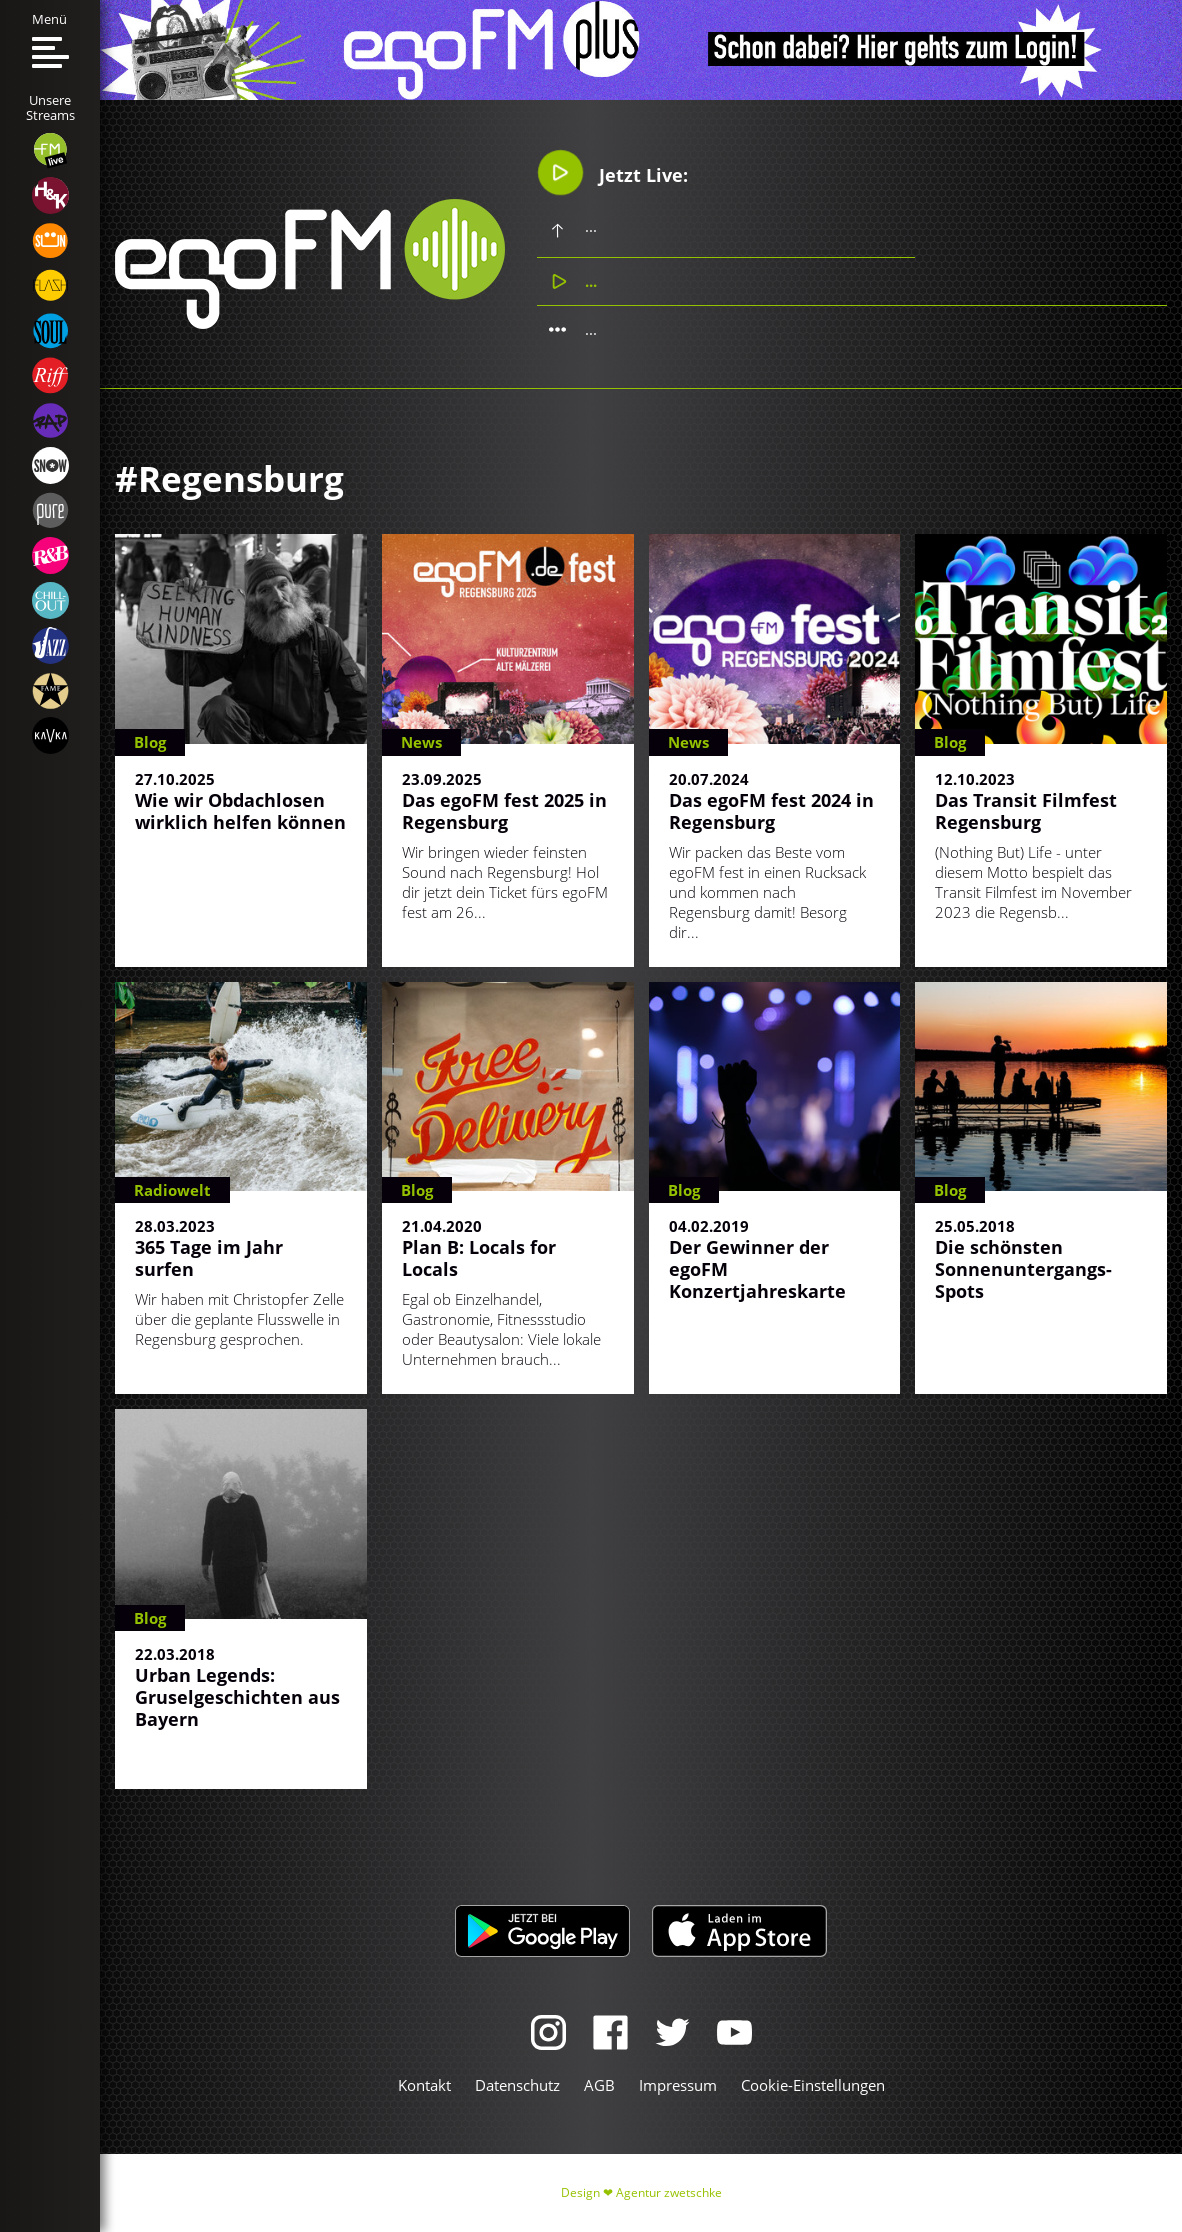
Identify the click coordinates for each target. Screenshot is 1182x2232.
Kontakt (424, 2085)
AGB (599, 2085)
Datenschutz (517, 2085)
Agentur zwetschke (669, 2192)
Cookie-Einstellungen (813, 2085)
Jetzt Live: (612, 172)
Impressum (678, 2085)
